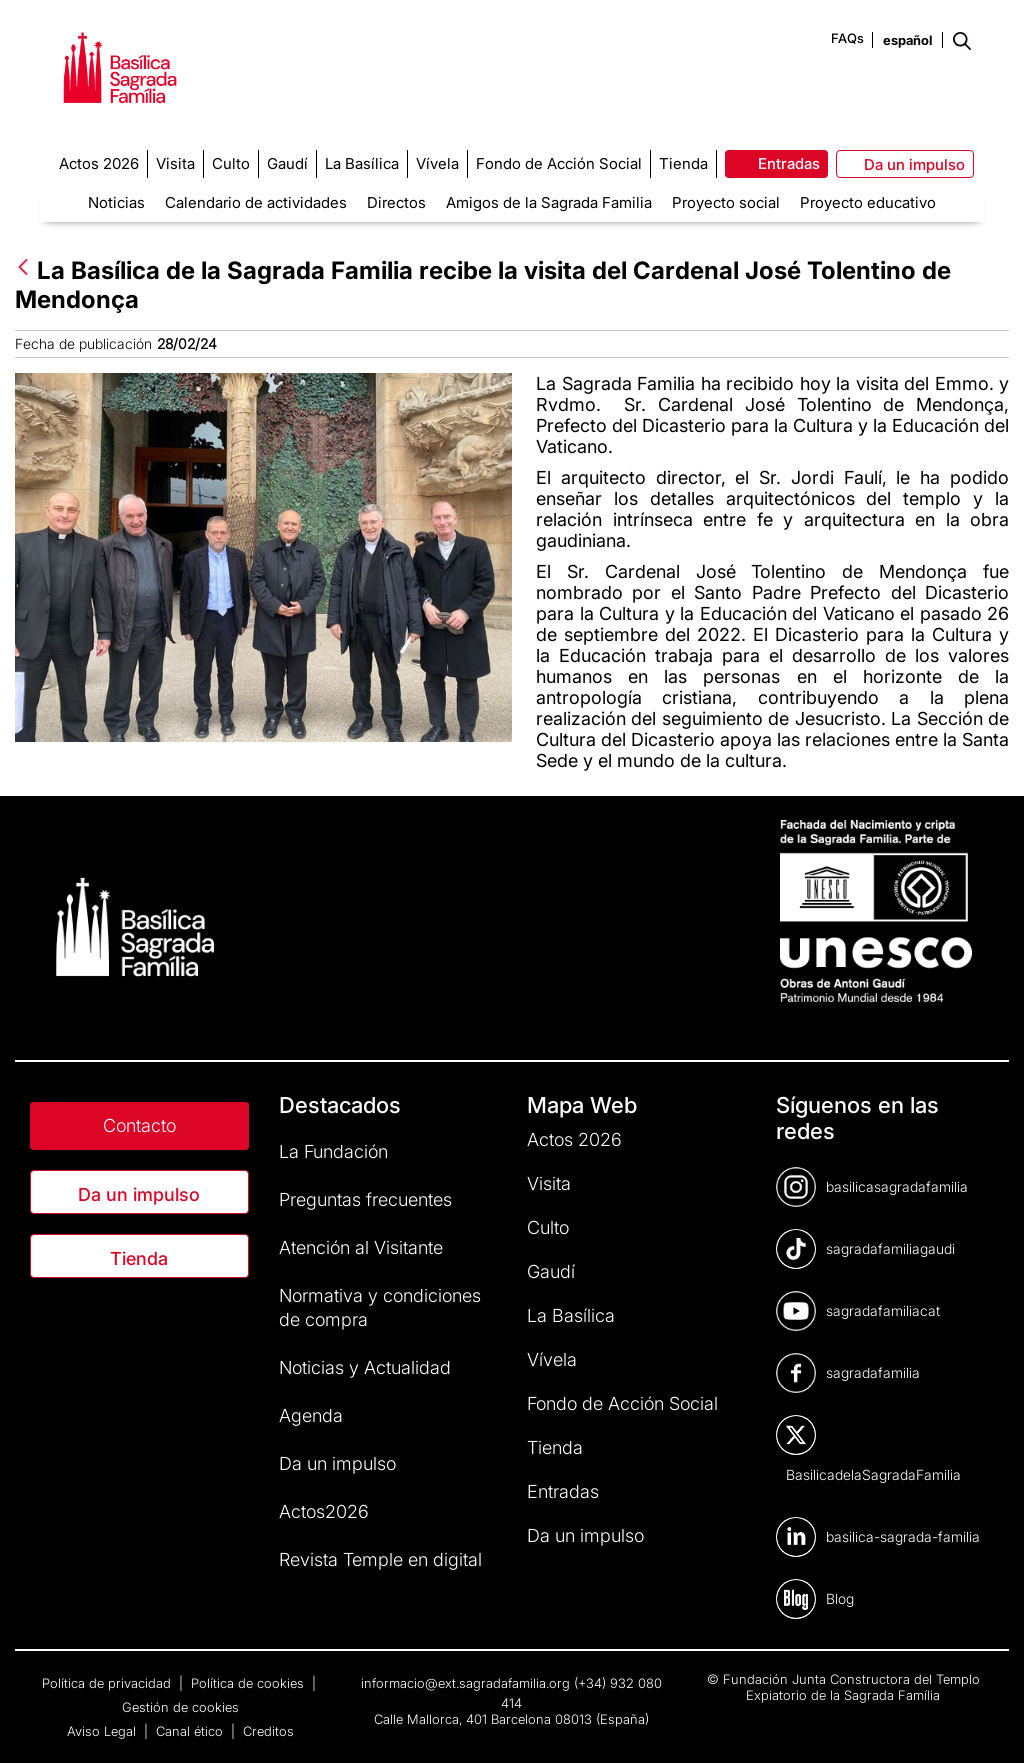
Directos (396, 202)
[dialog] (986, 1723)
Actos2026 (324, 1511)
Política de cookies (249, 1683)
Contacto (139, 1125)
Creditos (268, 1731)
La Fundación (333, 1151)
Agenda (311, 1415)
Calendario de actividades (256, 202)
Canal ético (191, 1731)
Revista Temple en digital (380, 1559)
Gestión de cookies (180, 1707)
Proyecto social (726, 202)
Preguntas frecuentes (365, 1199)
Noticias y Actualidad (365, 1367)
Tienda (139, 1258)
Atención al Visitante (361, 1247)
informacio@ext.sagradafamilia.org (465, 1683)
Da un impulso (139, 1194)
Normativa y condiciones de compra (380, 1307)
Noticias (116, 202)
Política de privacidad (108, 1683)
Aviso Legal (103, 1731)
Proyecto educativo (868, 202)
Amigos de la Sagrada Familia (549, 202)
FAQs (847, 38)
